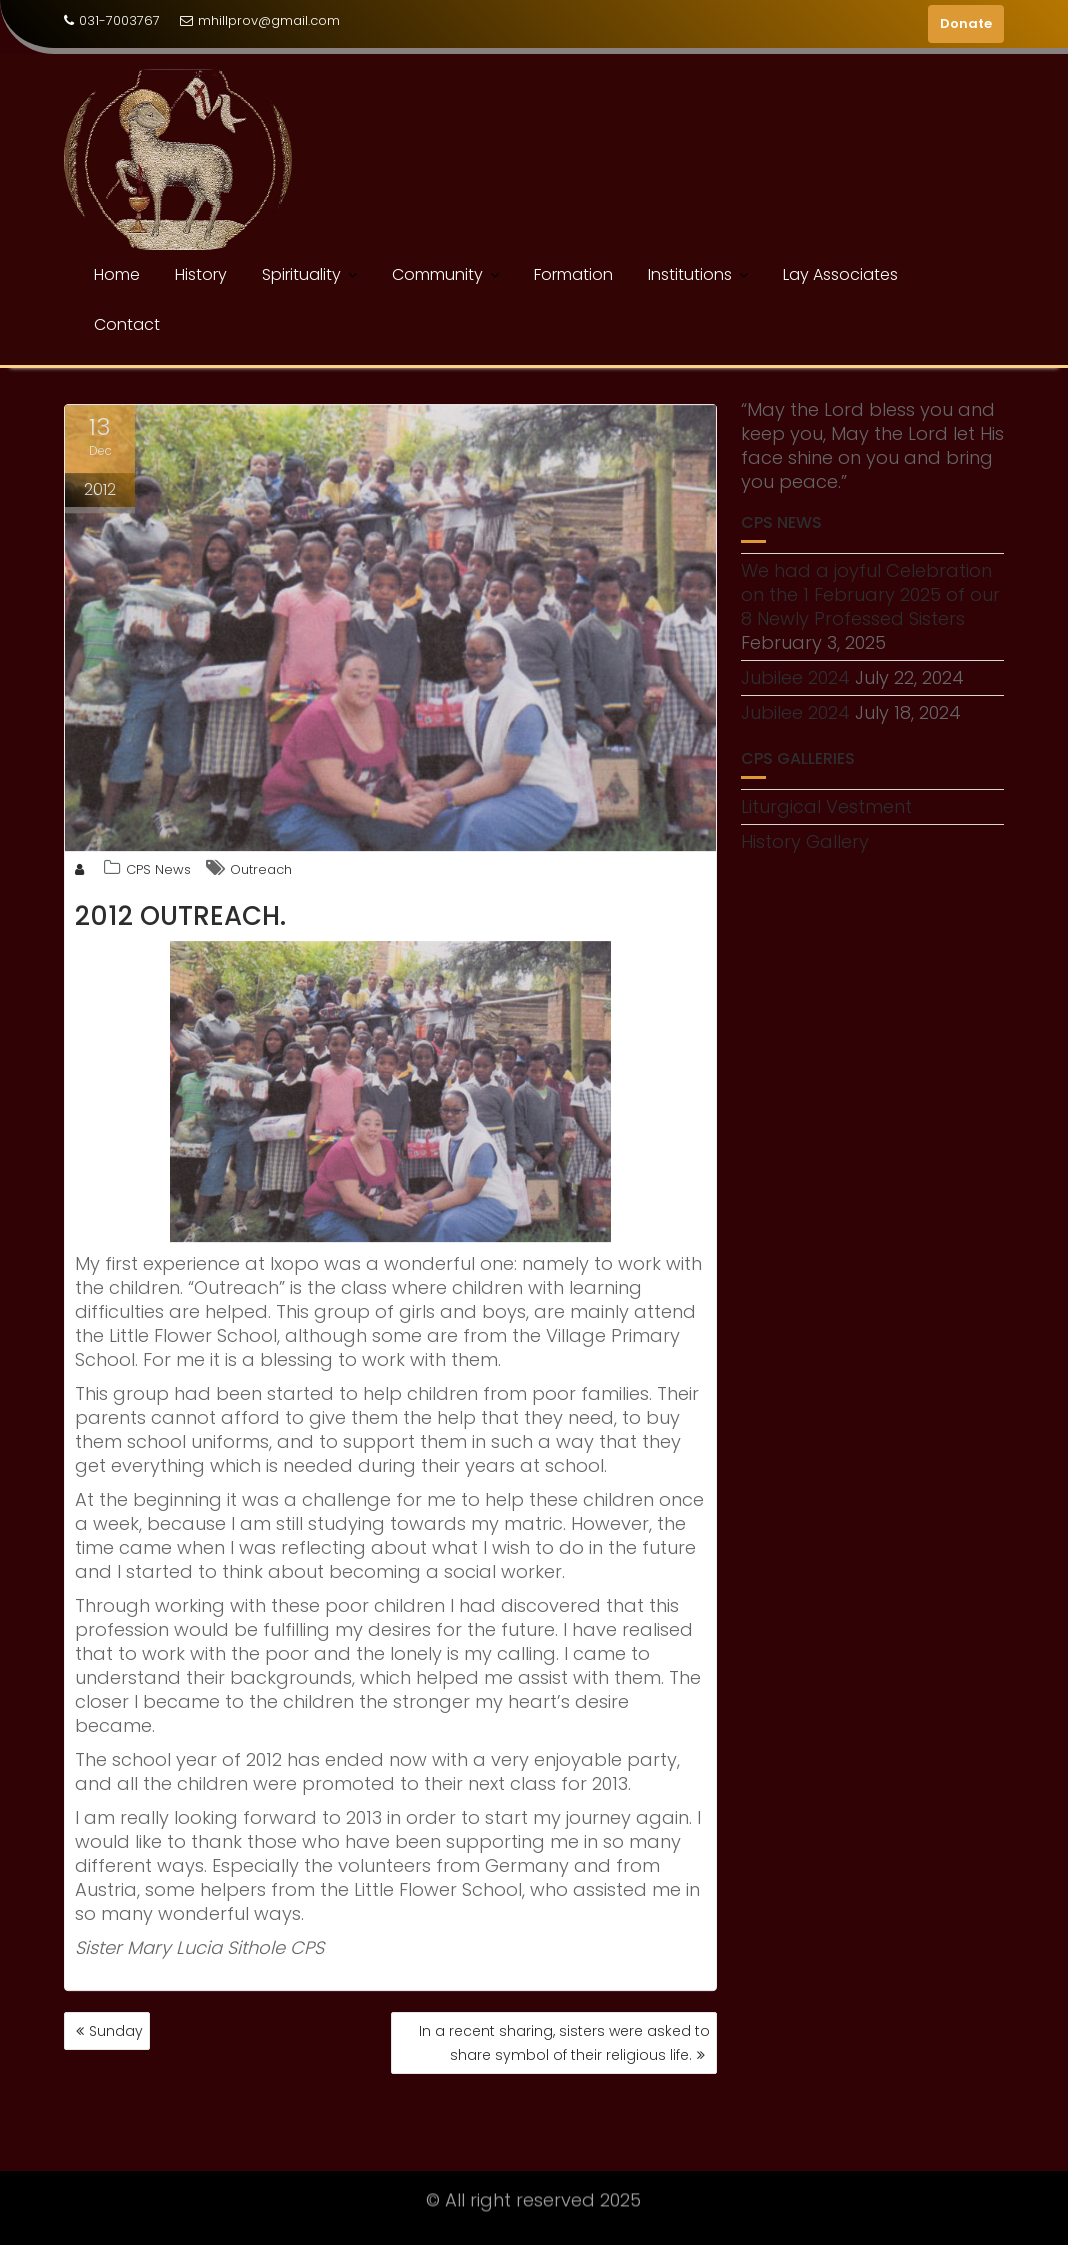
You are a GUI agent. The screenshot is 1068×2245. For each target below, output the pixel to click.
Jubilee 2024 (795, 677)
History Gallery (805, 841)
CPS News (158, 873)
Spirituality (301, 274)
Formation (573, 274)
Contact (127, 324)
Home (117, 274)
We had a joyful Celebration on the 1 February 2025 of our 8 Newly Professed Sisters (870, 594)
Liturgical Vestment (826, 806)
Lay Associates (840, 274)
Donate (966, 23)
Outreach (261, 873)
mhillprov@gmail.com (260, 20)
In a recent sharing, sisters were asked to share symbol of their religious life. (564, 2043)
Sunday (116, 2031)
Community (437, 274)
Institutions (690, 274)
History (201, 274)
